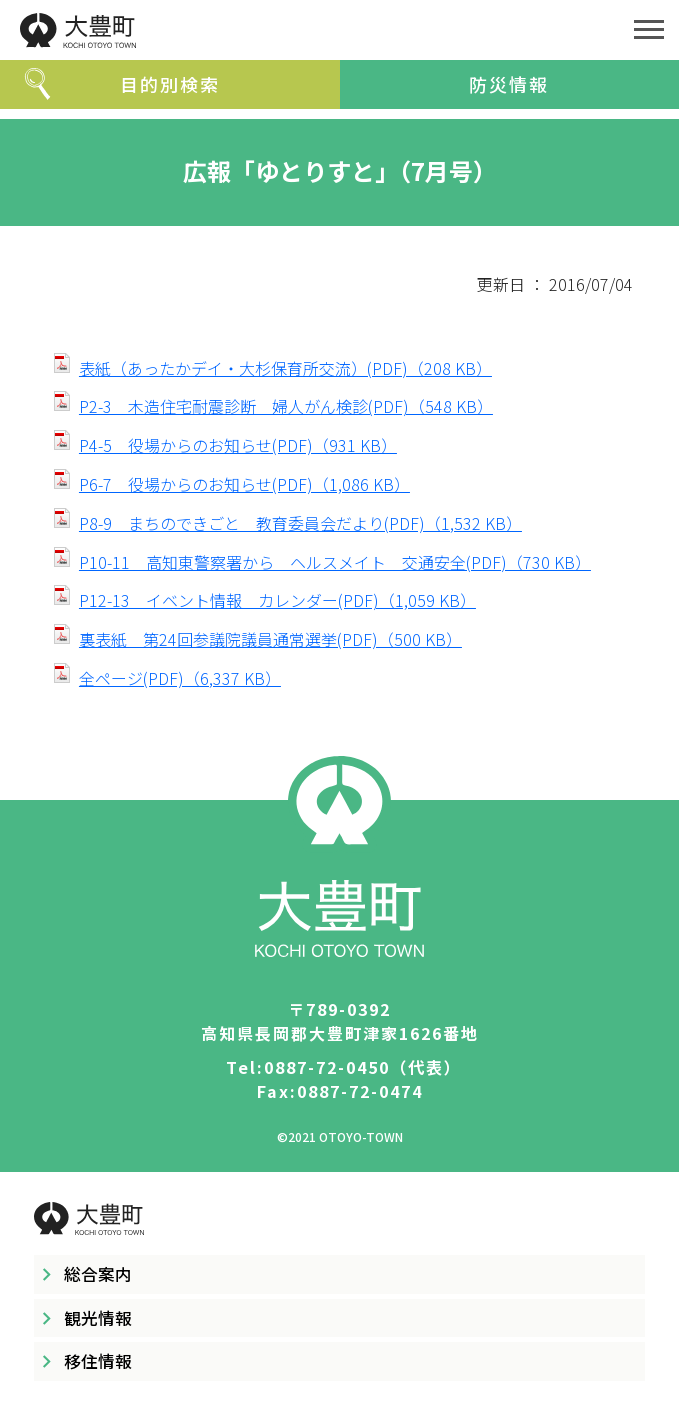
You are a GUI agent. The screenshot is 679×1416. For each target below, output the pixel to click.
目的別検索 (170, 84)
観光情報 (98, 1318)
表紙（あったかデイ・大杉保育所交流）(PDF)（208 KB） (285, 368)
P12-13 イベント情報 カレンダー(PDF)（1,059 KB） (277, 600)
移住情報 (98, 1361)
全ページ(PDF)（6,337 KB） (180, 678)
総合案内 (98, 1274)
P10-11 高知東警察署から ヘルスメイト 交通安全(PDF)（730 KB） (335, 562)
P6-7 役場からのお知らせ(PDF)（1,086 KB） (244, 484)
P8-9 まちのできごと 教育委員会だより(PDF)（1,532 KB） (300, 523)
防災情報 (509, 84)
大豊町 (309, 30)
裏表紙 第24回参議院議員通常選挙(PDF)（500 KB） (270, 639)
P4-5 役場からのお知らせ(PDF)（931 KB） (238, 445)
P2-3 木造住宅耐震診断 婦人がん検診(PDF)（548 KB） (286, 406)
